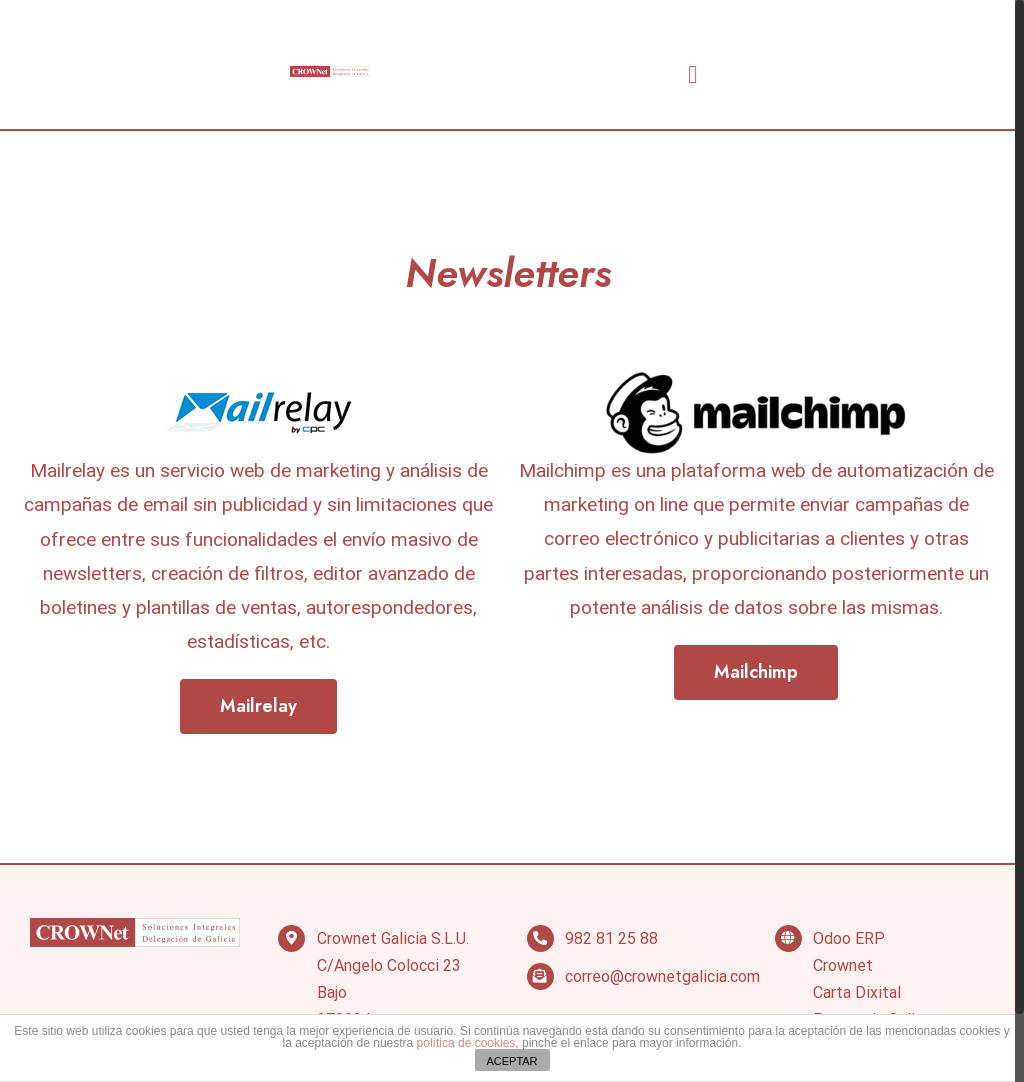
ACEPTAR (511, 1061)
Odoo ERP (849, 938)
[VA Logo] (330, 75)
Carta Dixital (857, 992)
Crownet (843, 965)
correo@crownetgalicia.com (662, 976)
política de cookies (466, 1043)
